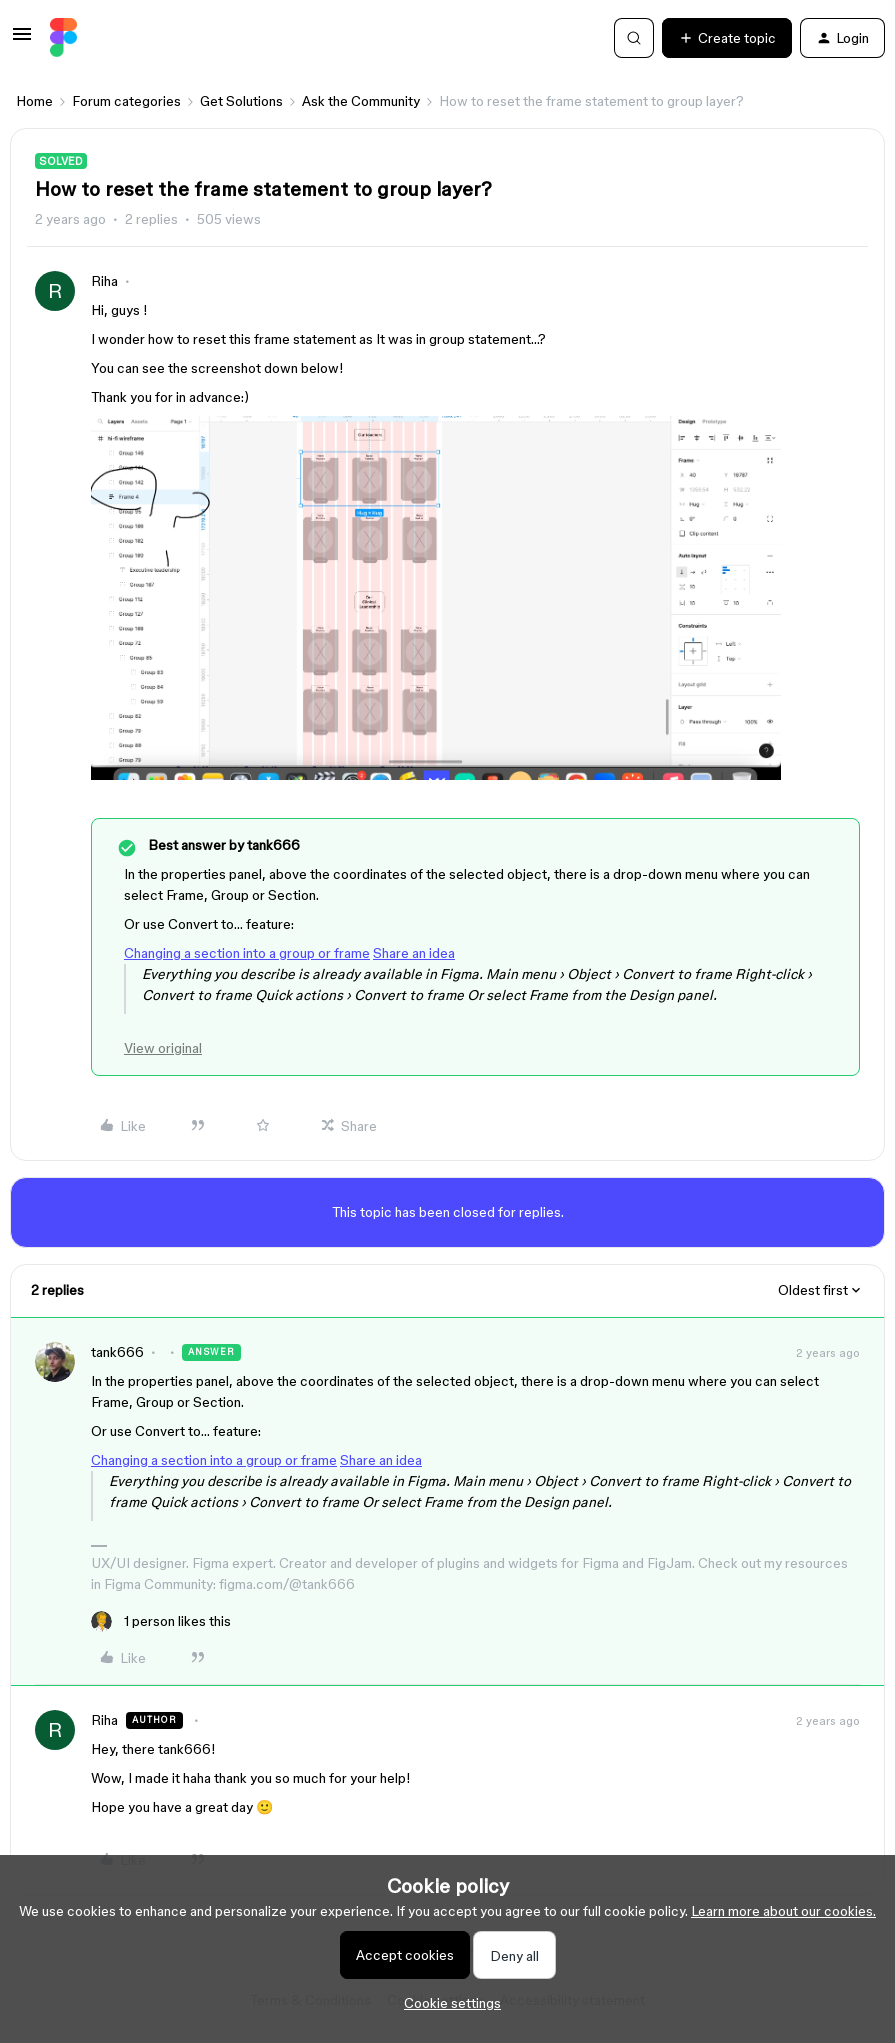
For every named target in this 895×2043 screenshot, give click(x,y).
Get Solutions (241, 101)
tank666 (117, 1352)
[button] (22, 41)
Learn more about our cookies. (783, 1911)
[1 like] (161, 1621)
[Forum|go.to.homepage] (63, 38)
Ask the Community (361, 101)
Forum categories (126, 101)
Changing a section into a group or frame (247, 953)
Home (34, 101)
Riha (104, 281)
